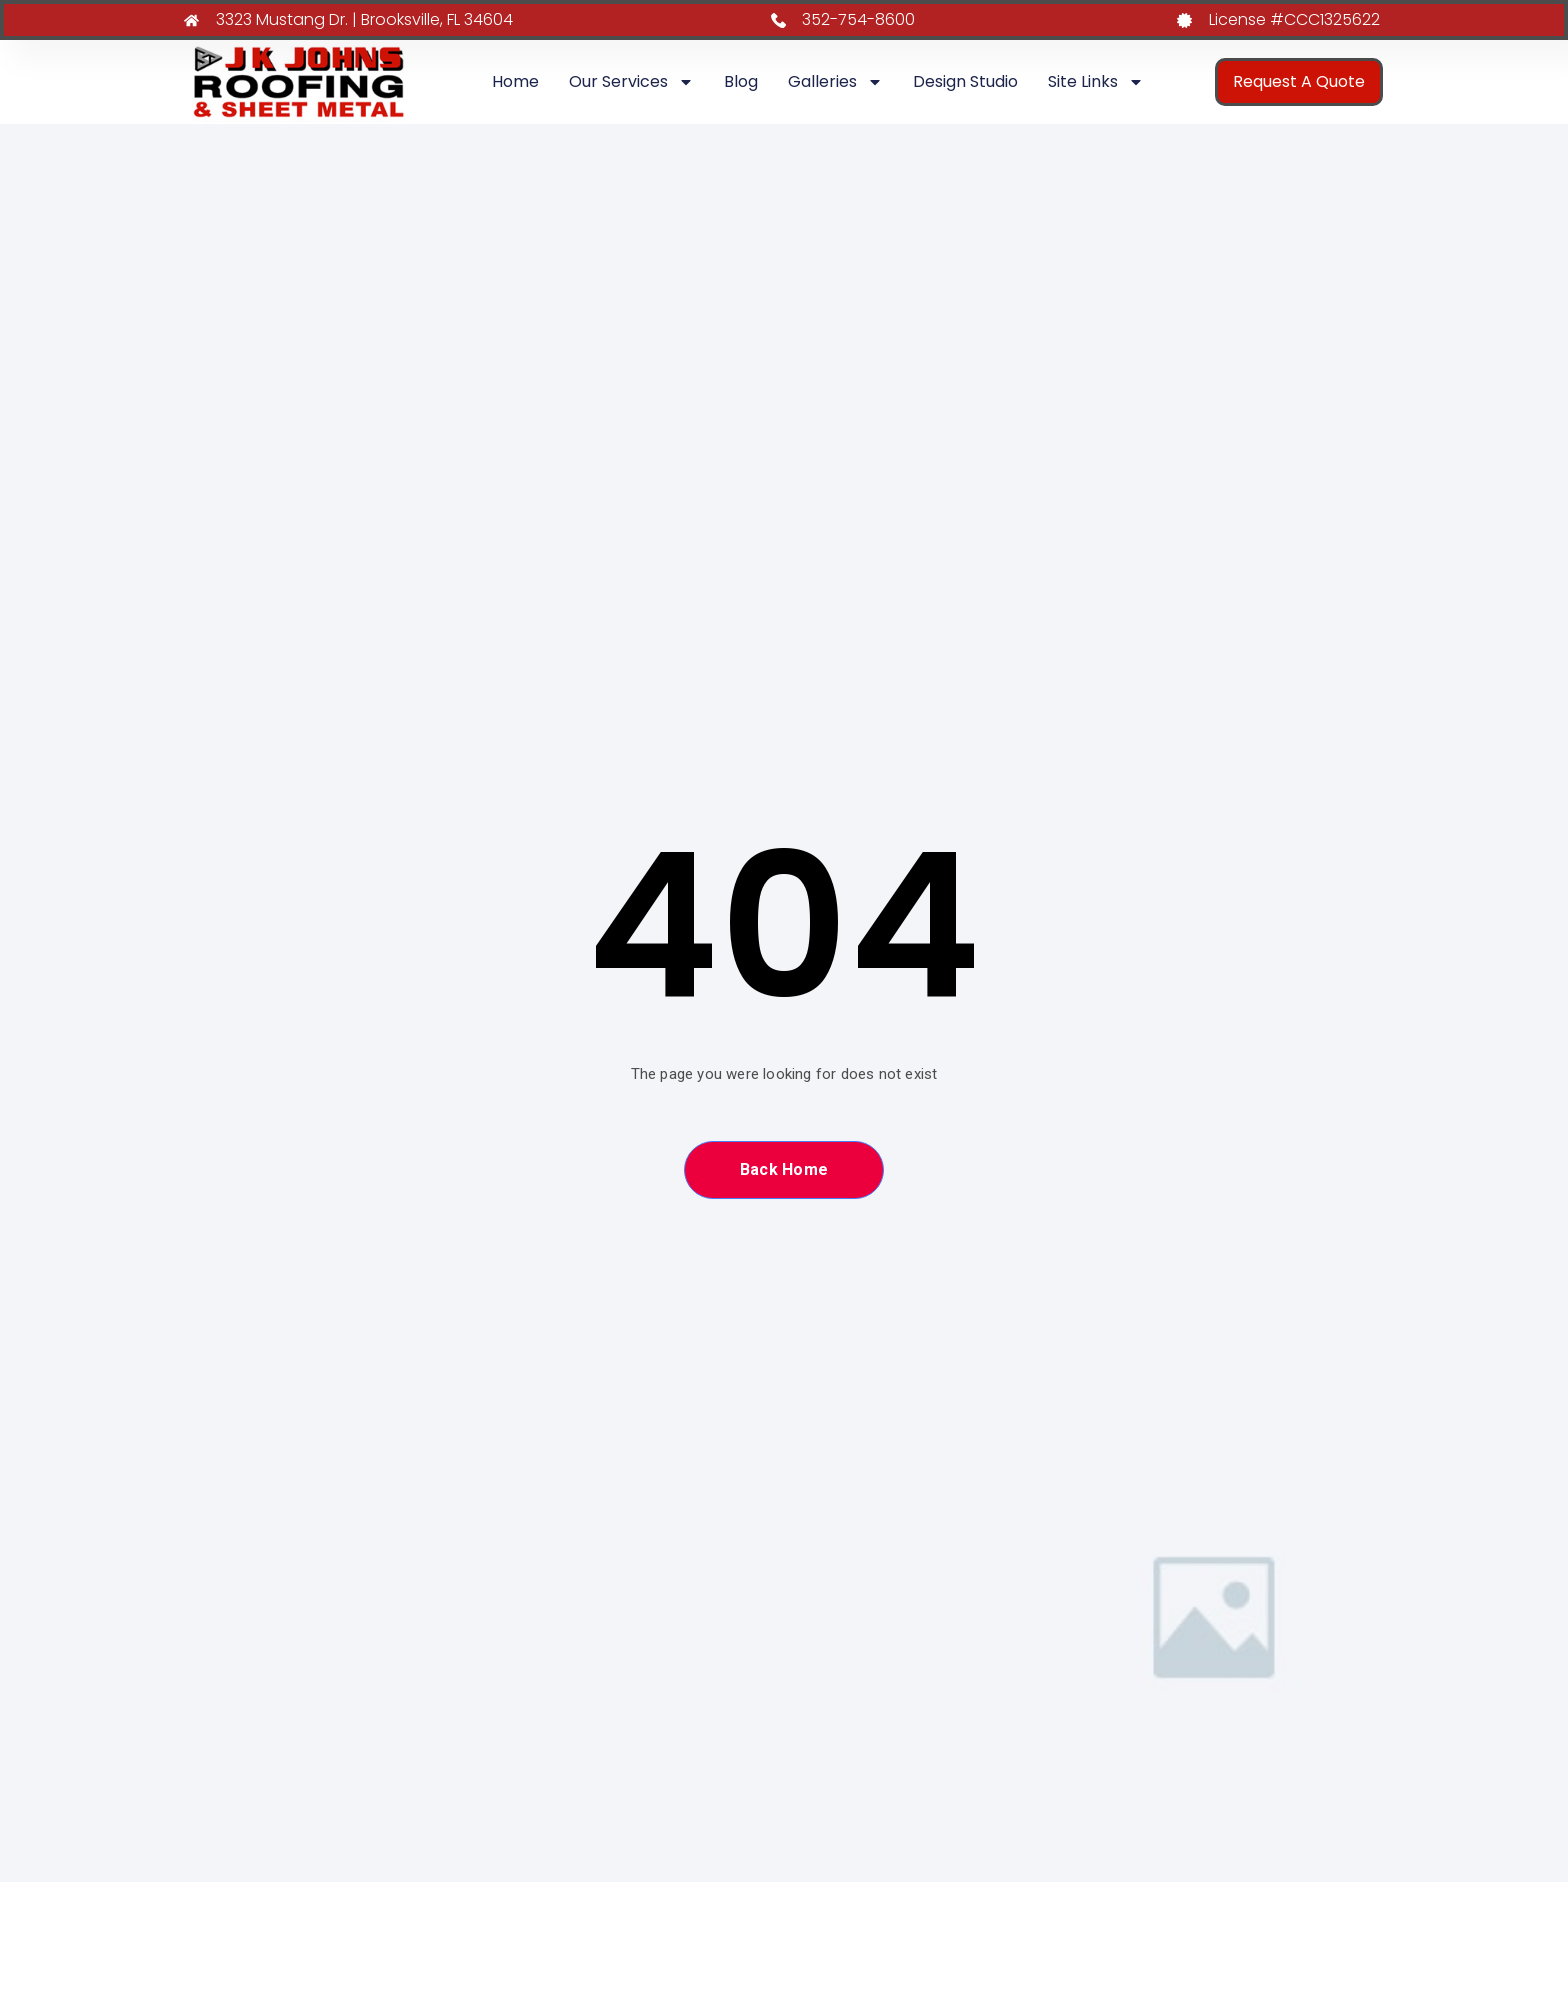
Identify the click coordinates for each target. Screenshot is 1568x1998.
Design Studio (965, 81)
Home (515, 81)
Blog (741, 81)
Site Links (1096, 82)
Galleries (835, 82)
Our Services (631, 82)
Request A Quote (1299, 81)
